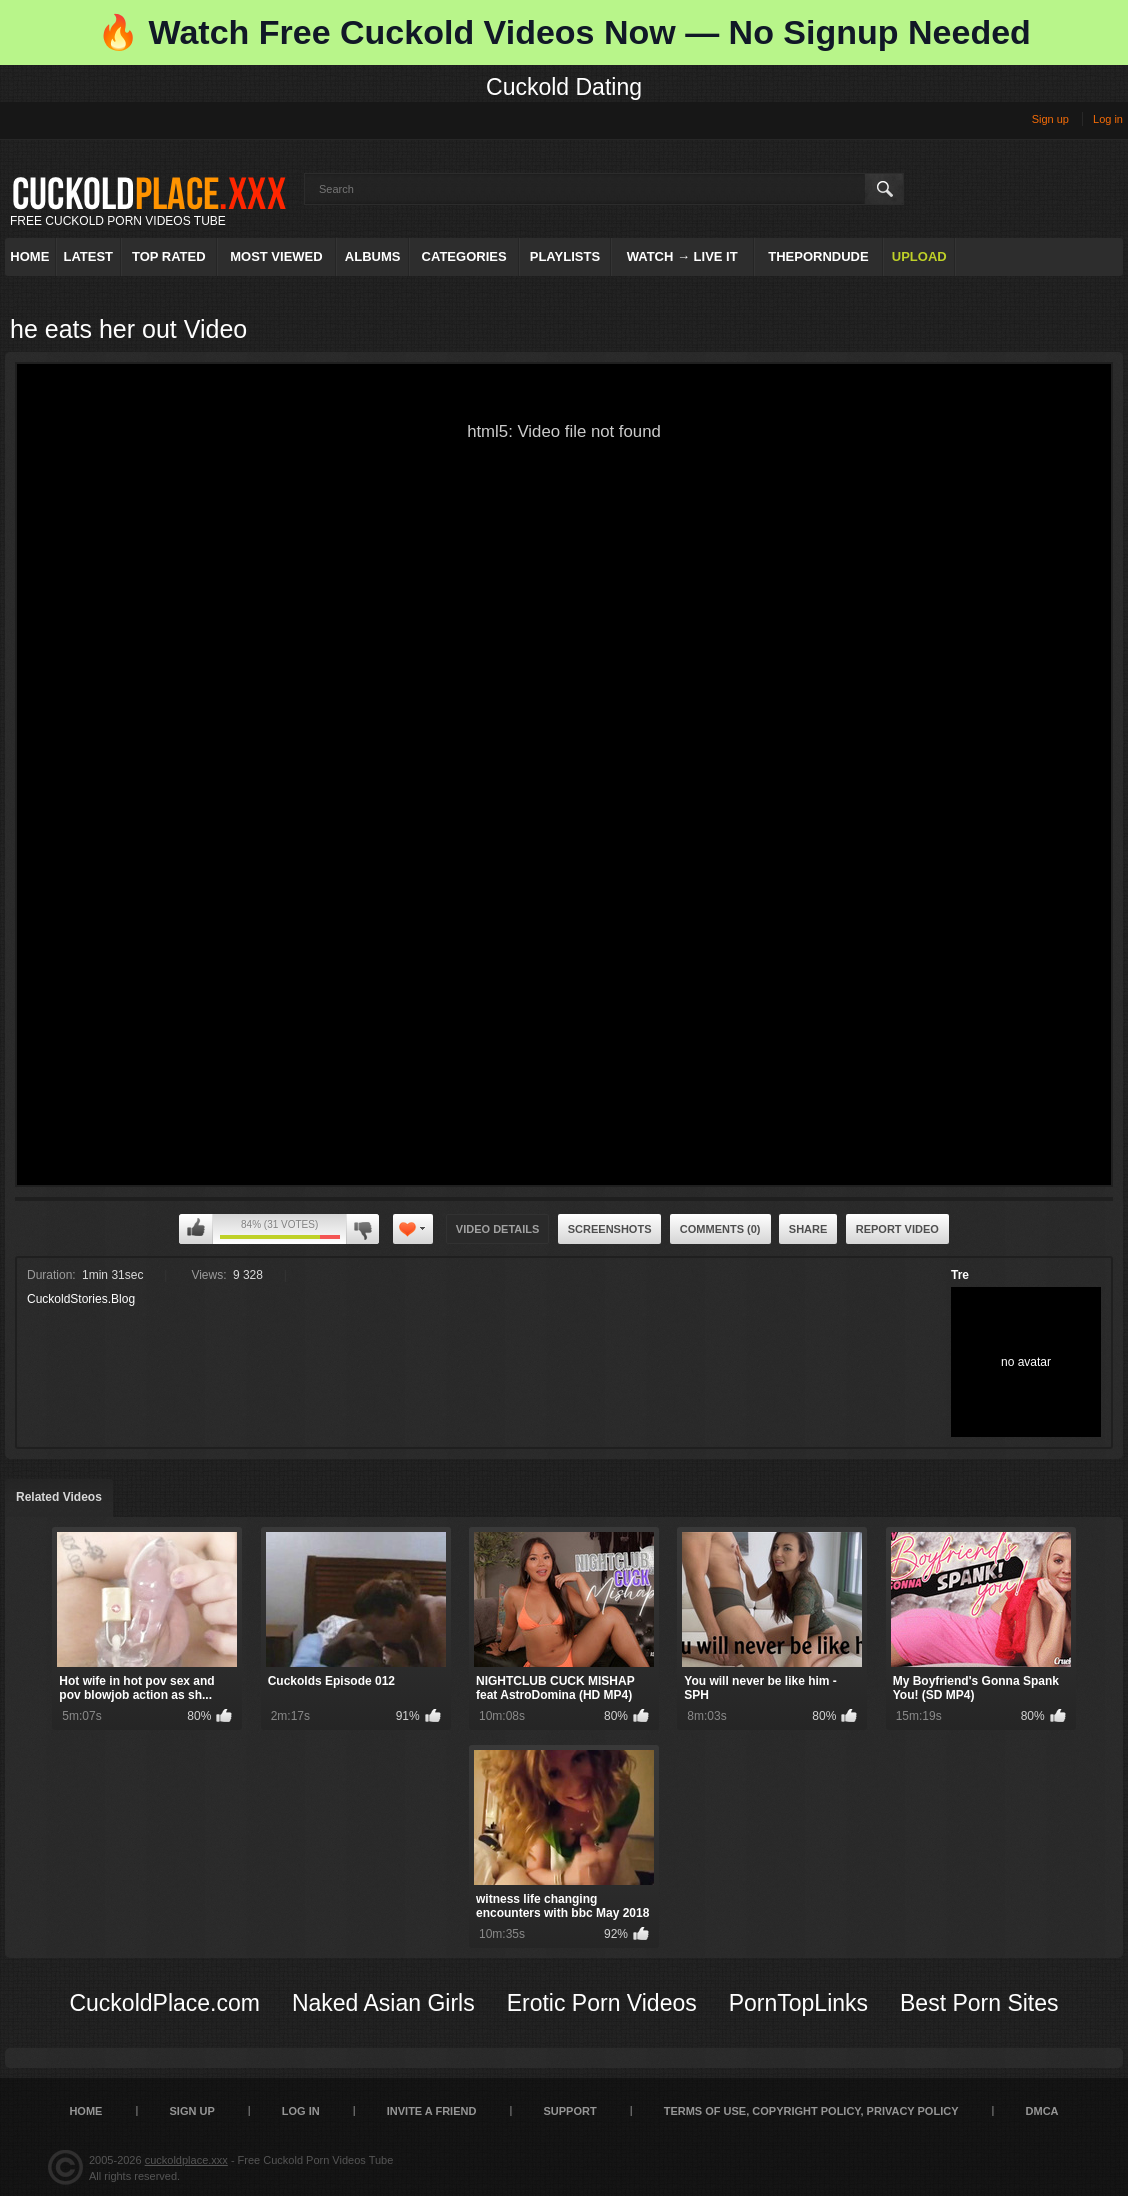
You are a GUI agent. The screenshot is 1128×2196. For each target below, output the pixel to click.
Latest (88, 256)
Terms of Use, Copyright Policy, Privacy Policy (811, 2111)
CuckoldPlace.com (164, 2003)
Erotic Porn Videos (602, 2003)
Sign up (1050, 119)
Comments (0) (720, 1229)
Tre (960, 1275)
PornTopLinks (798, 2003)
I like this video (196, 1229)
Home (29, 256)
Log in (1108, 119)
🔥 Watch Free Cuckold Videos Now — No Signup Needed (564, 32)
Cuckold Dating (564, 87)
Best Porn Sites (979, 2003)
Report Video (897, 1229)
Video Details (498, 1229)
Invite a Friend (432, 2111)
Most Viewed (276, 256)
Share (808, 1229)
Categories (464, 256)
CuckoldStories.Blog (81, 1299)
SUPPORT (569, 2111)
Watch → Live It (682, 256)
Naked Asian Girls (383, 2003)
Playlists (565, 256)
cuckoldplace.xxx (186, 2160)
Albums (373, 256)
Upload (919, 256)
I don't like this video (362, 1229)
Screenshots (610, 1229)
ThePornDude (818, 256)
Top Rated (169, 256)
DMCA (1042, 2111)
